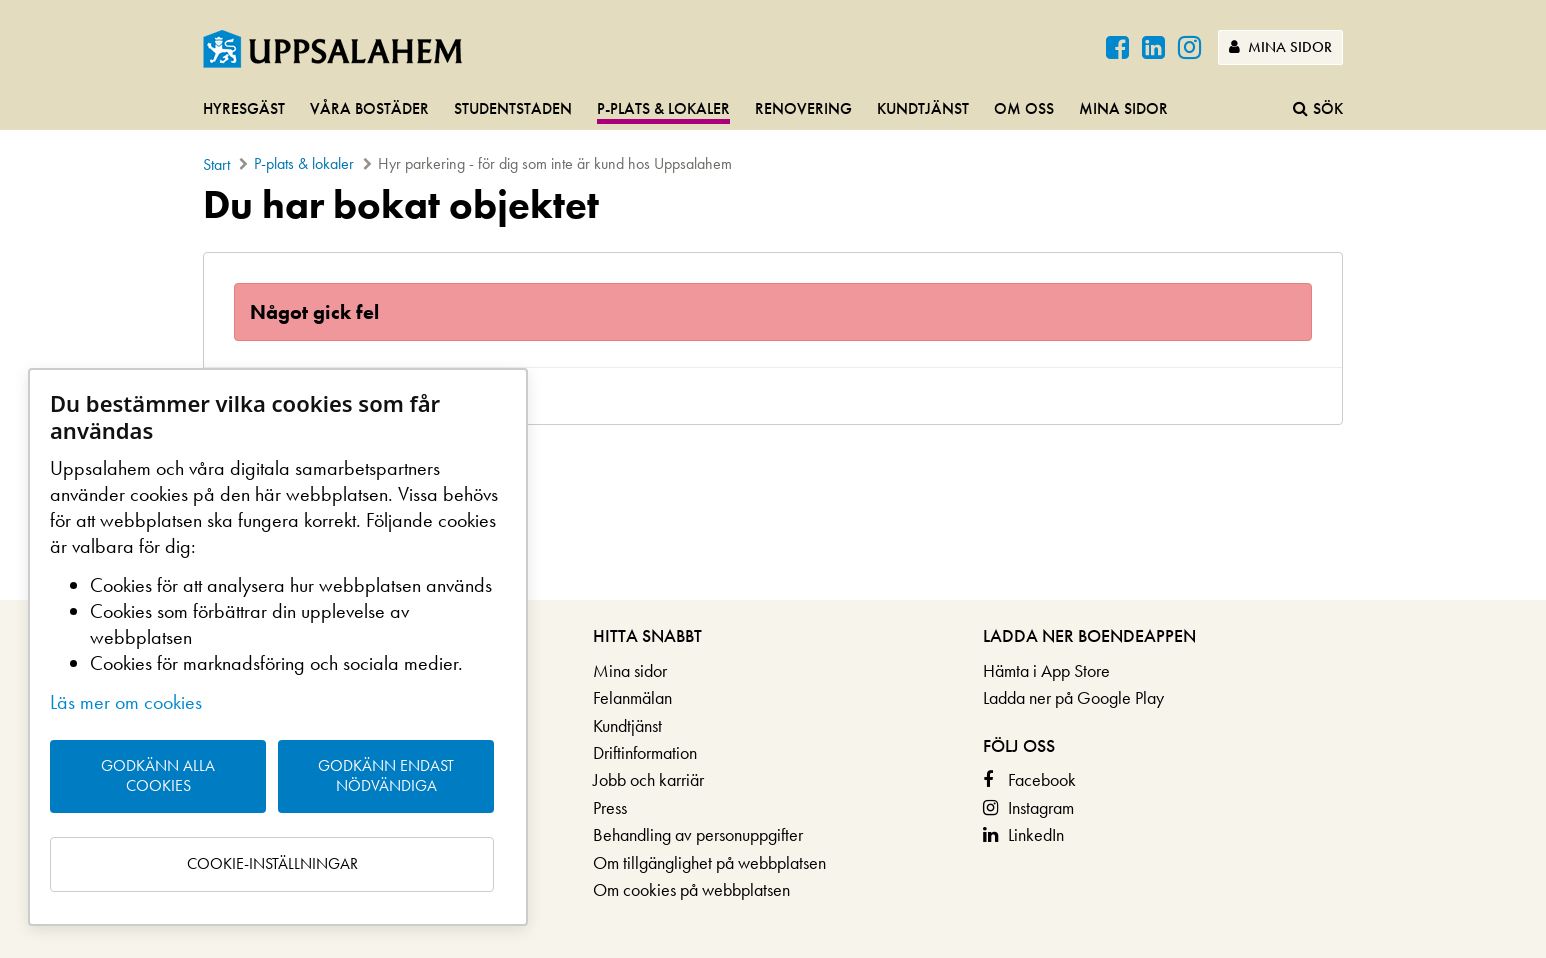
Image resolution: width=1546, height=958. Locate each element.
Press (610, 807)
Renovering (803, 108)
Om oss (1024, 108)
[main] (773, 303)
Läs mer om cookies (126, 702)
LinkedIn (1036, 834)
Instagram (1041, 807)
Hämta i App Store (1046, 670)
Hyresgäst (244, 108)
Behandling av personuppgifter (698, 834)
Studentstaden (513, 108)
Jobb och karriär (648, 779)
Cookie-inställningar (272, 863)
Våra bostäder (369, 108)
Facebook (1042, 779)
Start (216, 164)
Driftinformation (645, 752)
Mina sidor (1280, 47)
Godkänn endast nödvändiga (386, 776)
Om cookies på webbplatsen (691, 889)
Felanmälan (632, 697)
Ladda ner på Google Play (1073, 697)
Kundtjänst (923, 108)
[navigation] (773, 110)
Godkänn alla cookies (158, 776)
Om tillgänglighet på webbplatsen (709, 862)
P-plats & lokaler (663, 108)
